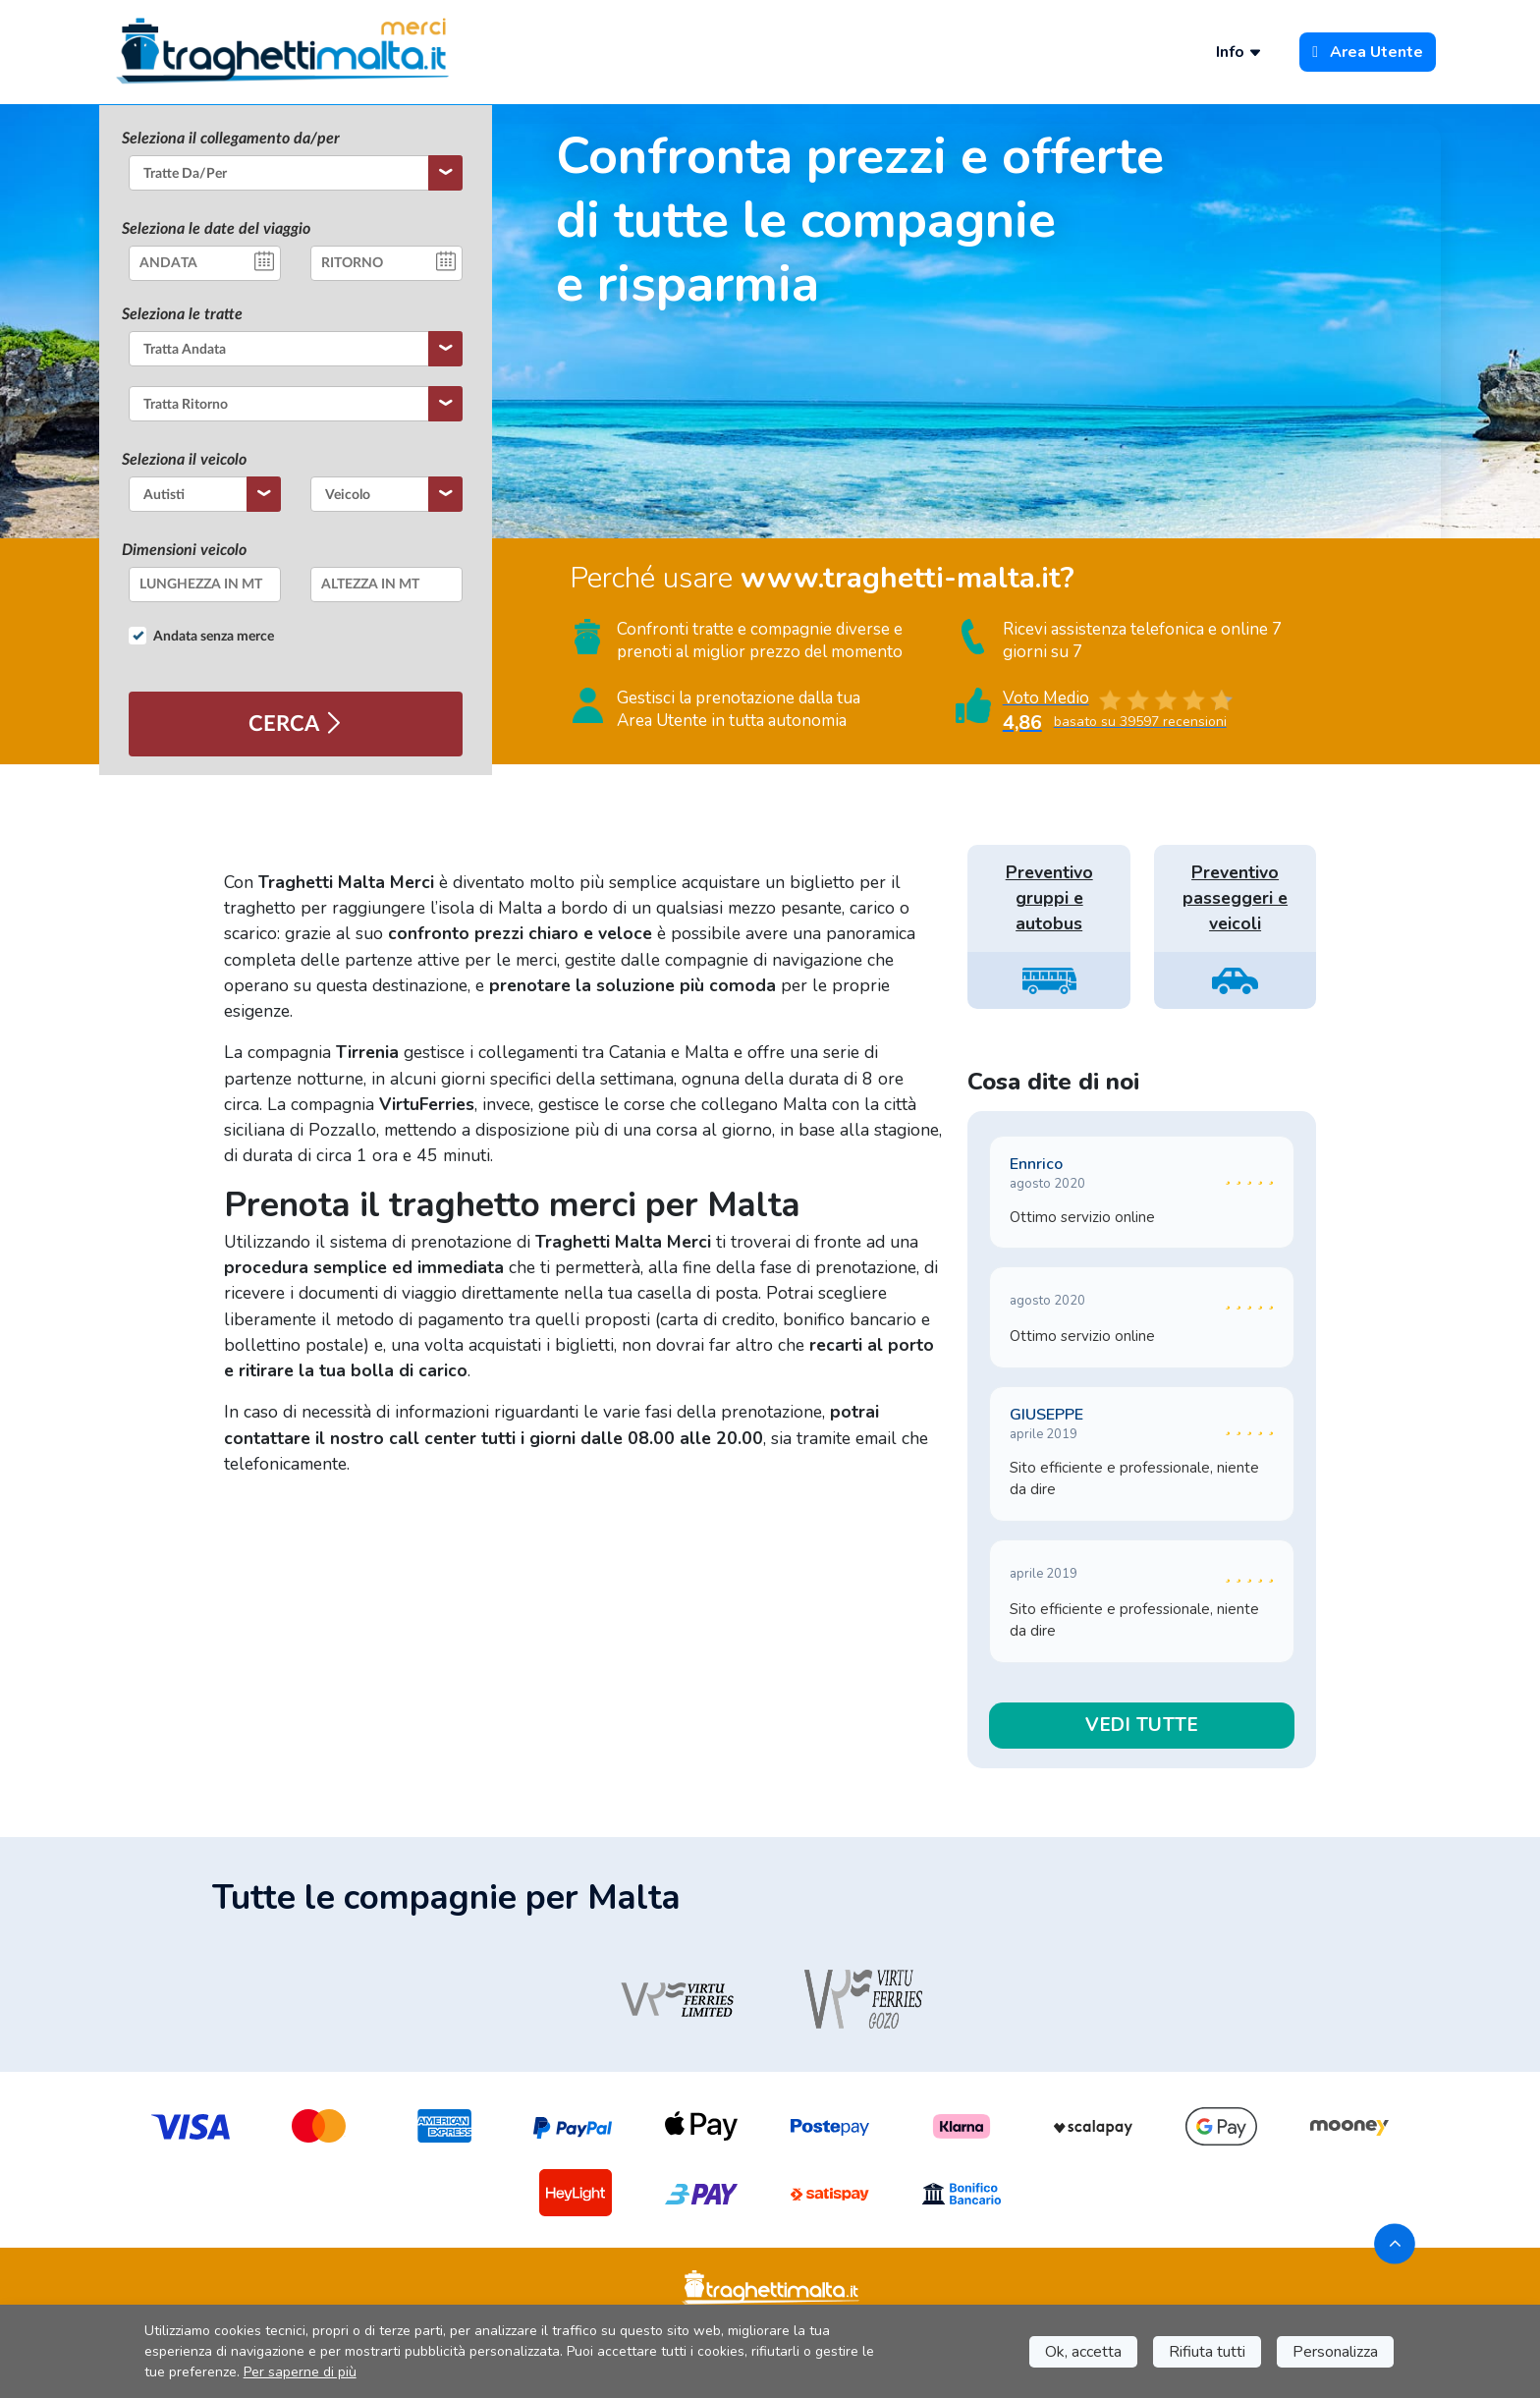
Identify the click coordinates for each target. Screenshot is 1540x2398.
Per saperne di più (300, 2372)
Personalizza (1335, 2352)
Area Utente (1367, 52)
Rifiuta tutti (1207, 2352)
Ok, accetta (1083, 2352)
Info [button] (1239, 52)
